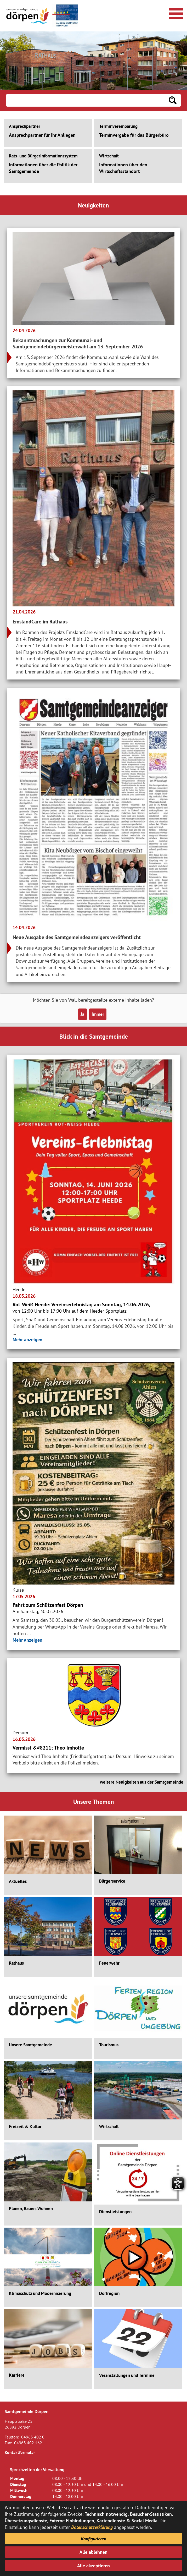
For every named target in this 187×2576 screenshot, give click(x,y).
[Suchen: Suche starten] (173, 100)
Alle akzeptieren (93, 2566)
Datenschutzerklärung (92, 2527)
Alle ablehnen (93, 2552)
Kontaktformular (20, 2452)
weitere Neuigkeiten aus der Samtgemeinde (141, 1782)
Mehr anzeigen (27, 1339)
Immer (98, 1014)
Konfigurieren (93, 2539)
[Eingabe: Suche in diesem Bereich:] (85, 100)
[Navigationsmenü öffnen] (175, 12)
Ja (82, 1014)
